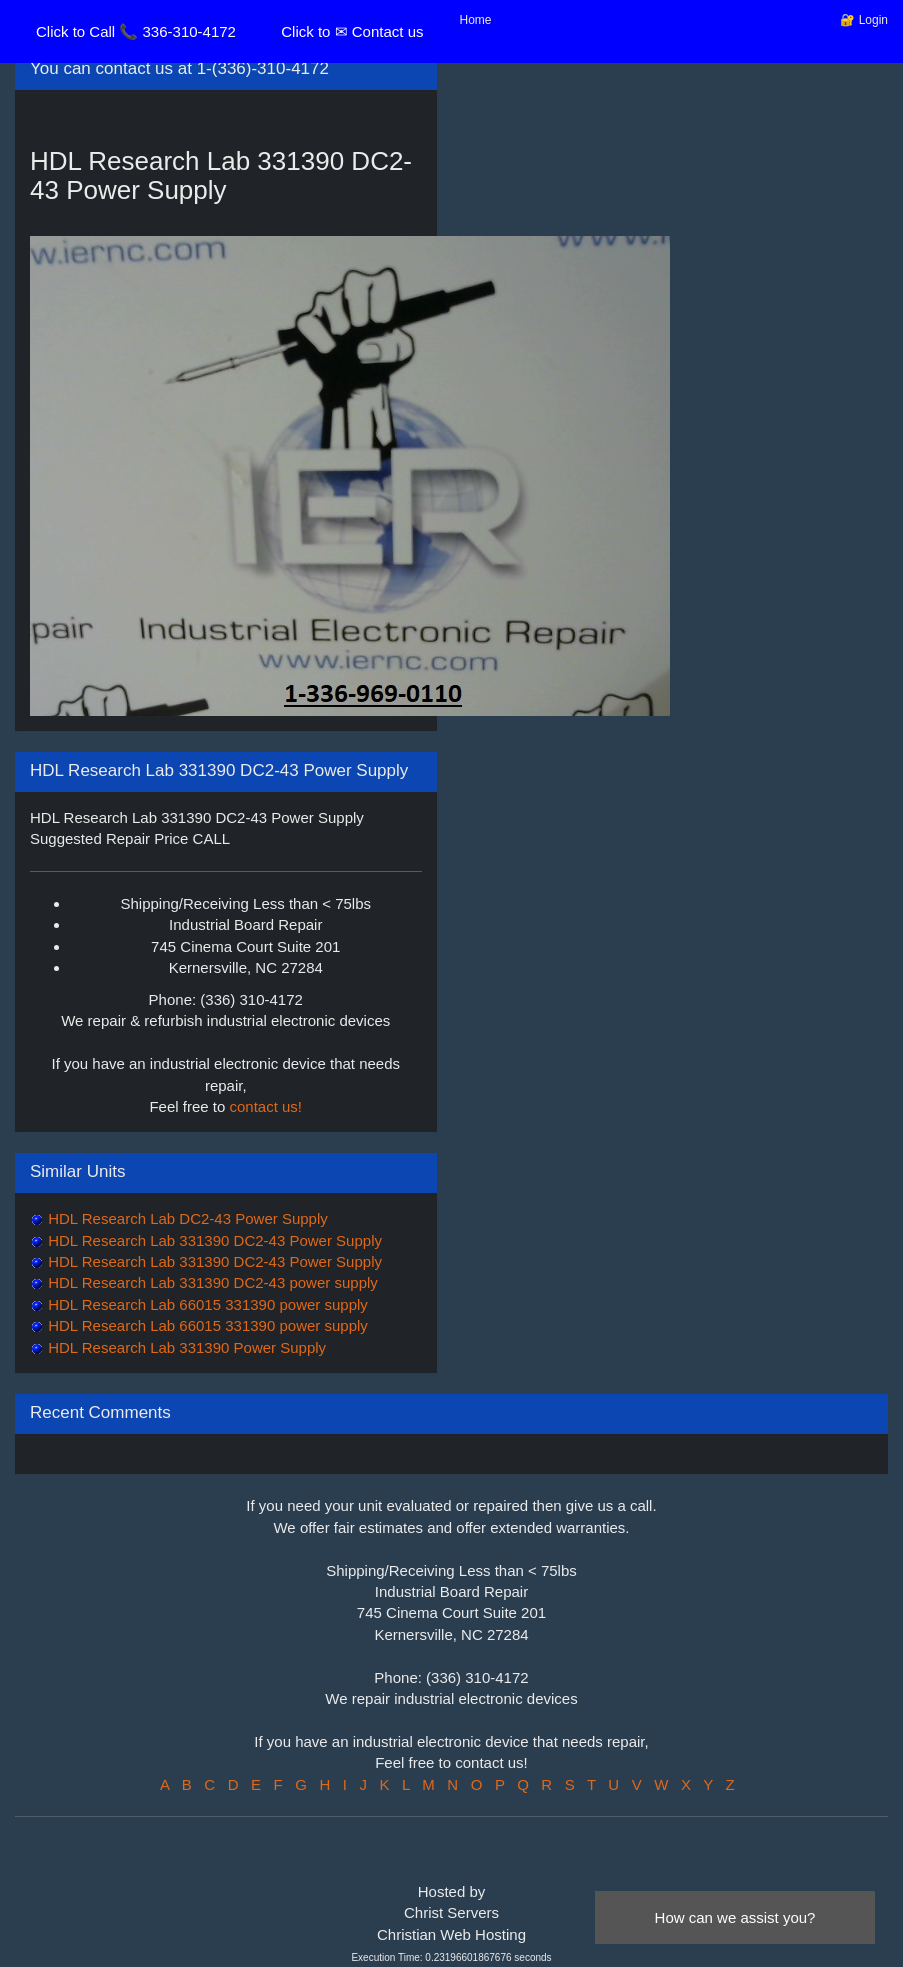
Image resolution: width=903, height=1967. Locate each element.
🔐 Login (864, 20)
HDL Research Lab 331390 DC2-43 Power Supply (213, 1240)
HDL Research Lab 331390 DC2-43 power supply (211, 1282)
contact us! (266, 1106)
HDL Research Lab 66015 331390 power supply (206, 1304)
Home (476, 20)
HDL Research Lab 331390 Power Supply (185, 1347)
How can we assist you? (735, 1917)
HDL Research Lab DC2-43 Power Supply (186, 1218)
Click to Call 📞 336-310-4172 (136, 31)
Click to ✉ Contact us (352, 31)
